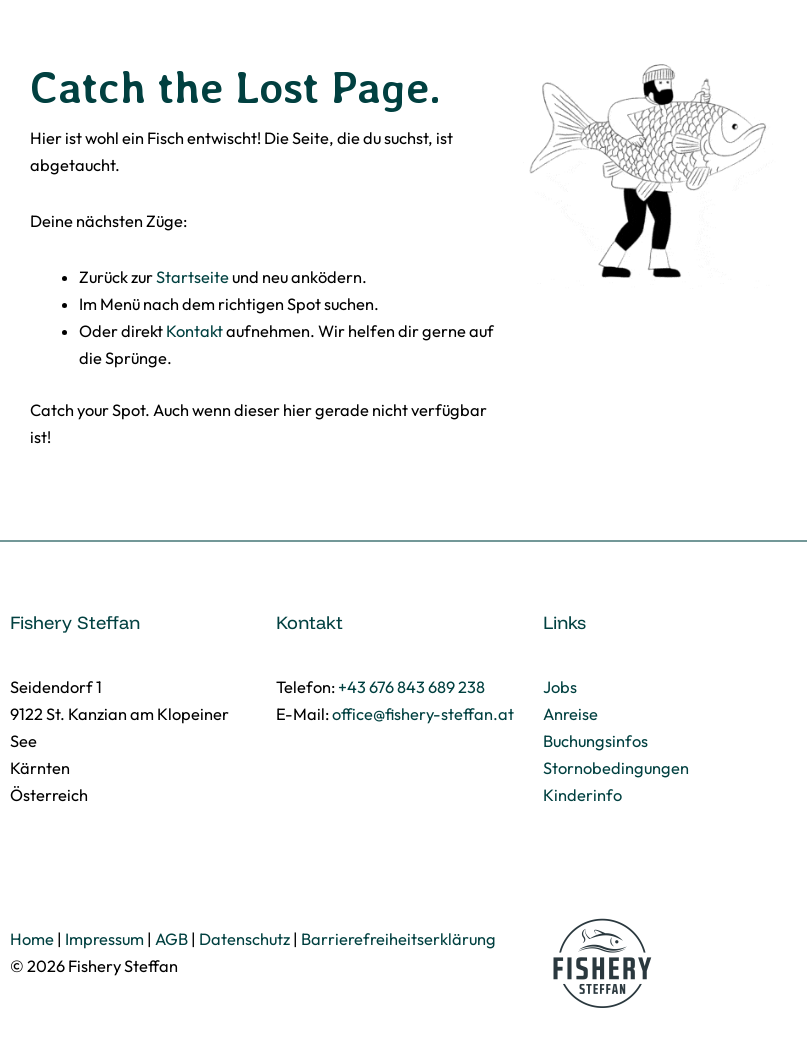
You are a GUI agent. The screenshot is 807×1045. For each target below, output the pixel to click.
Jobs (560, 687)
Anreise (570, 714)
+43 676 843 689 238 (411, 687)
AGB (171, 939)
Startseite (192, 277)
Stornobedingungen (616, 768)
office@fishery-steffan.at (423, 714)
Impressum (104, 939)
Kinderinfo (582, 795)
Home (32, 939)
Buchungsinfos (595, 741)
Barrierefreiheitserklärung (398, 939)
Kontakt (194, 331)
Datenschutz (244, 939)
